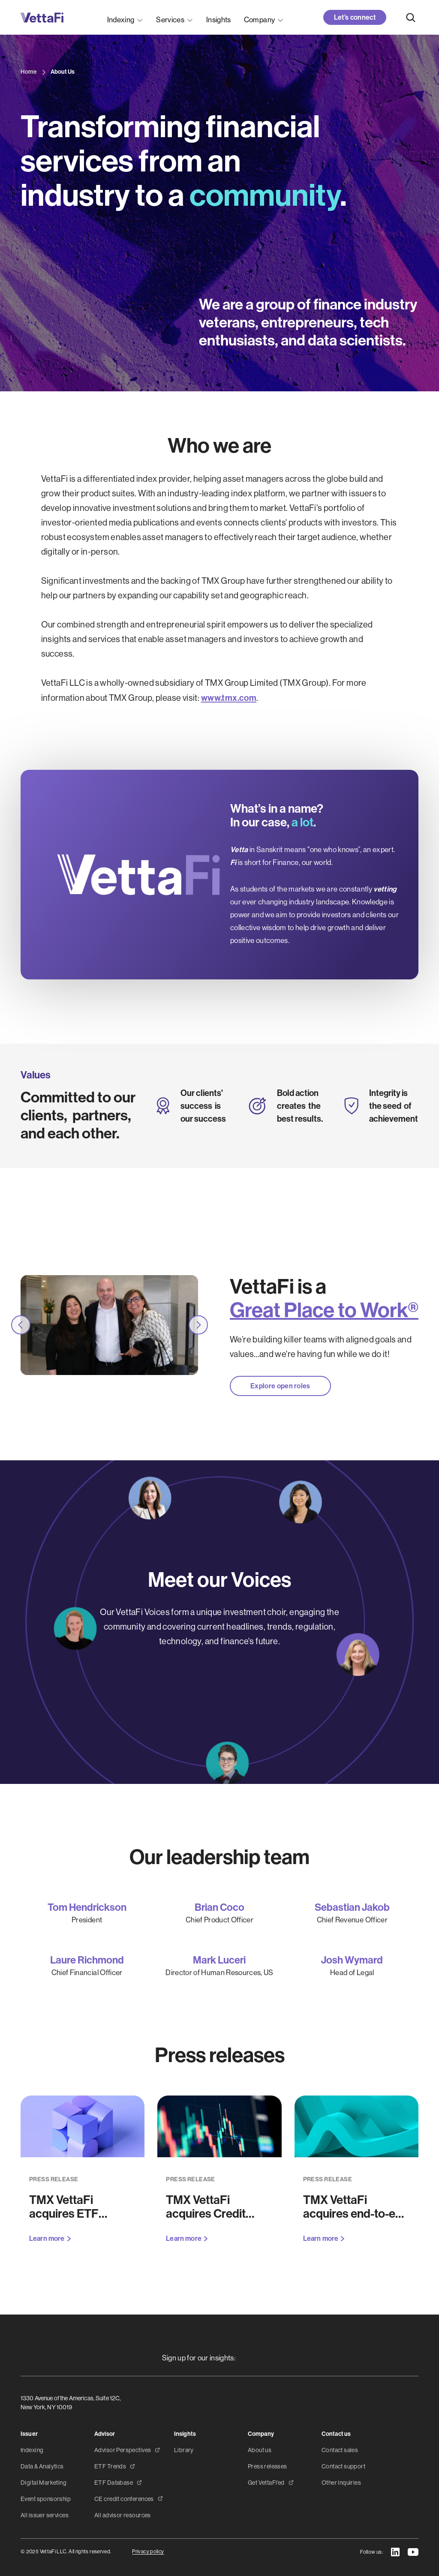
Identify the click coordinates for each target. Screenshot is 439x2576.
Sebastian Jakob (352, 1907)
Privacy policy (148, 2552)
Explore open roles (280, 1386)
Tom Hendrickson (87, 1907)
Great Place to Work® (324, 1310)
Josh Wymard (352, 1960)
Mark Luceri (219, 1960)
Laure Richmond (87, 1960)
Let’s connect (355, 17)
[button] (125, 17)
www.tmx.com (228, 698)
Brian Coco (219, 1907)
